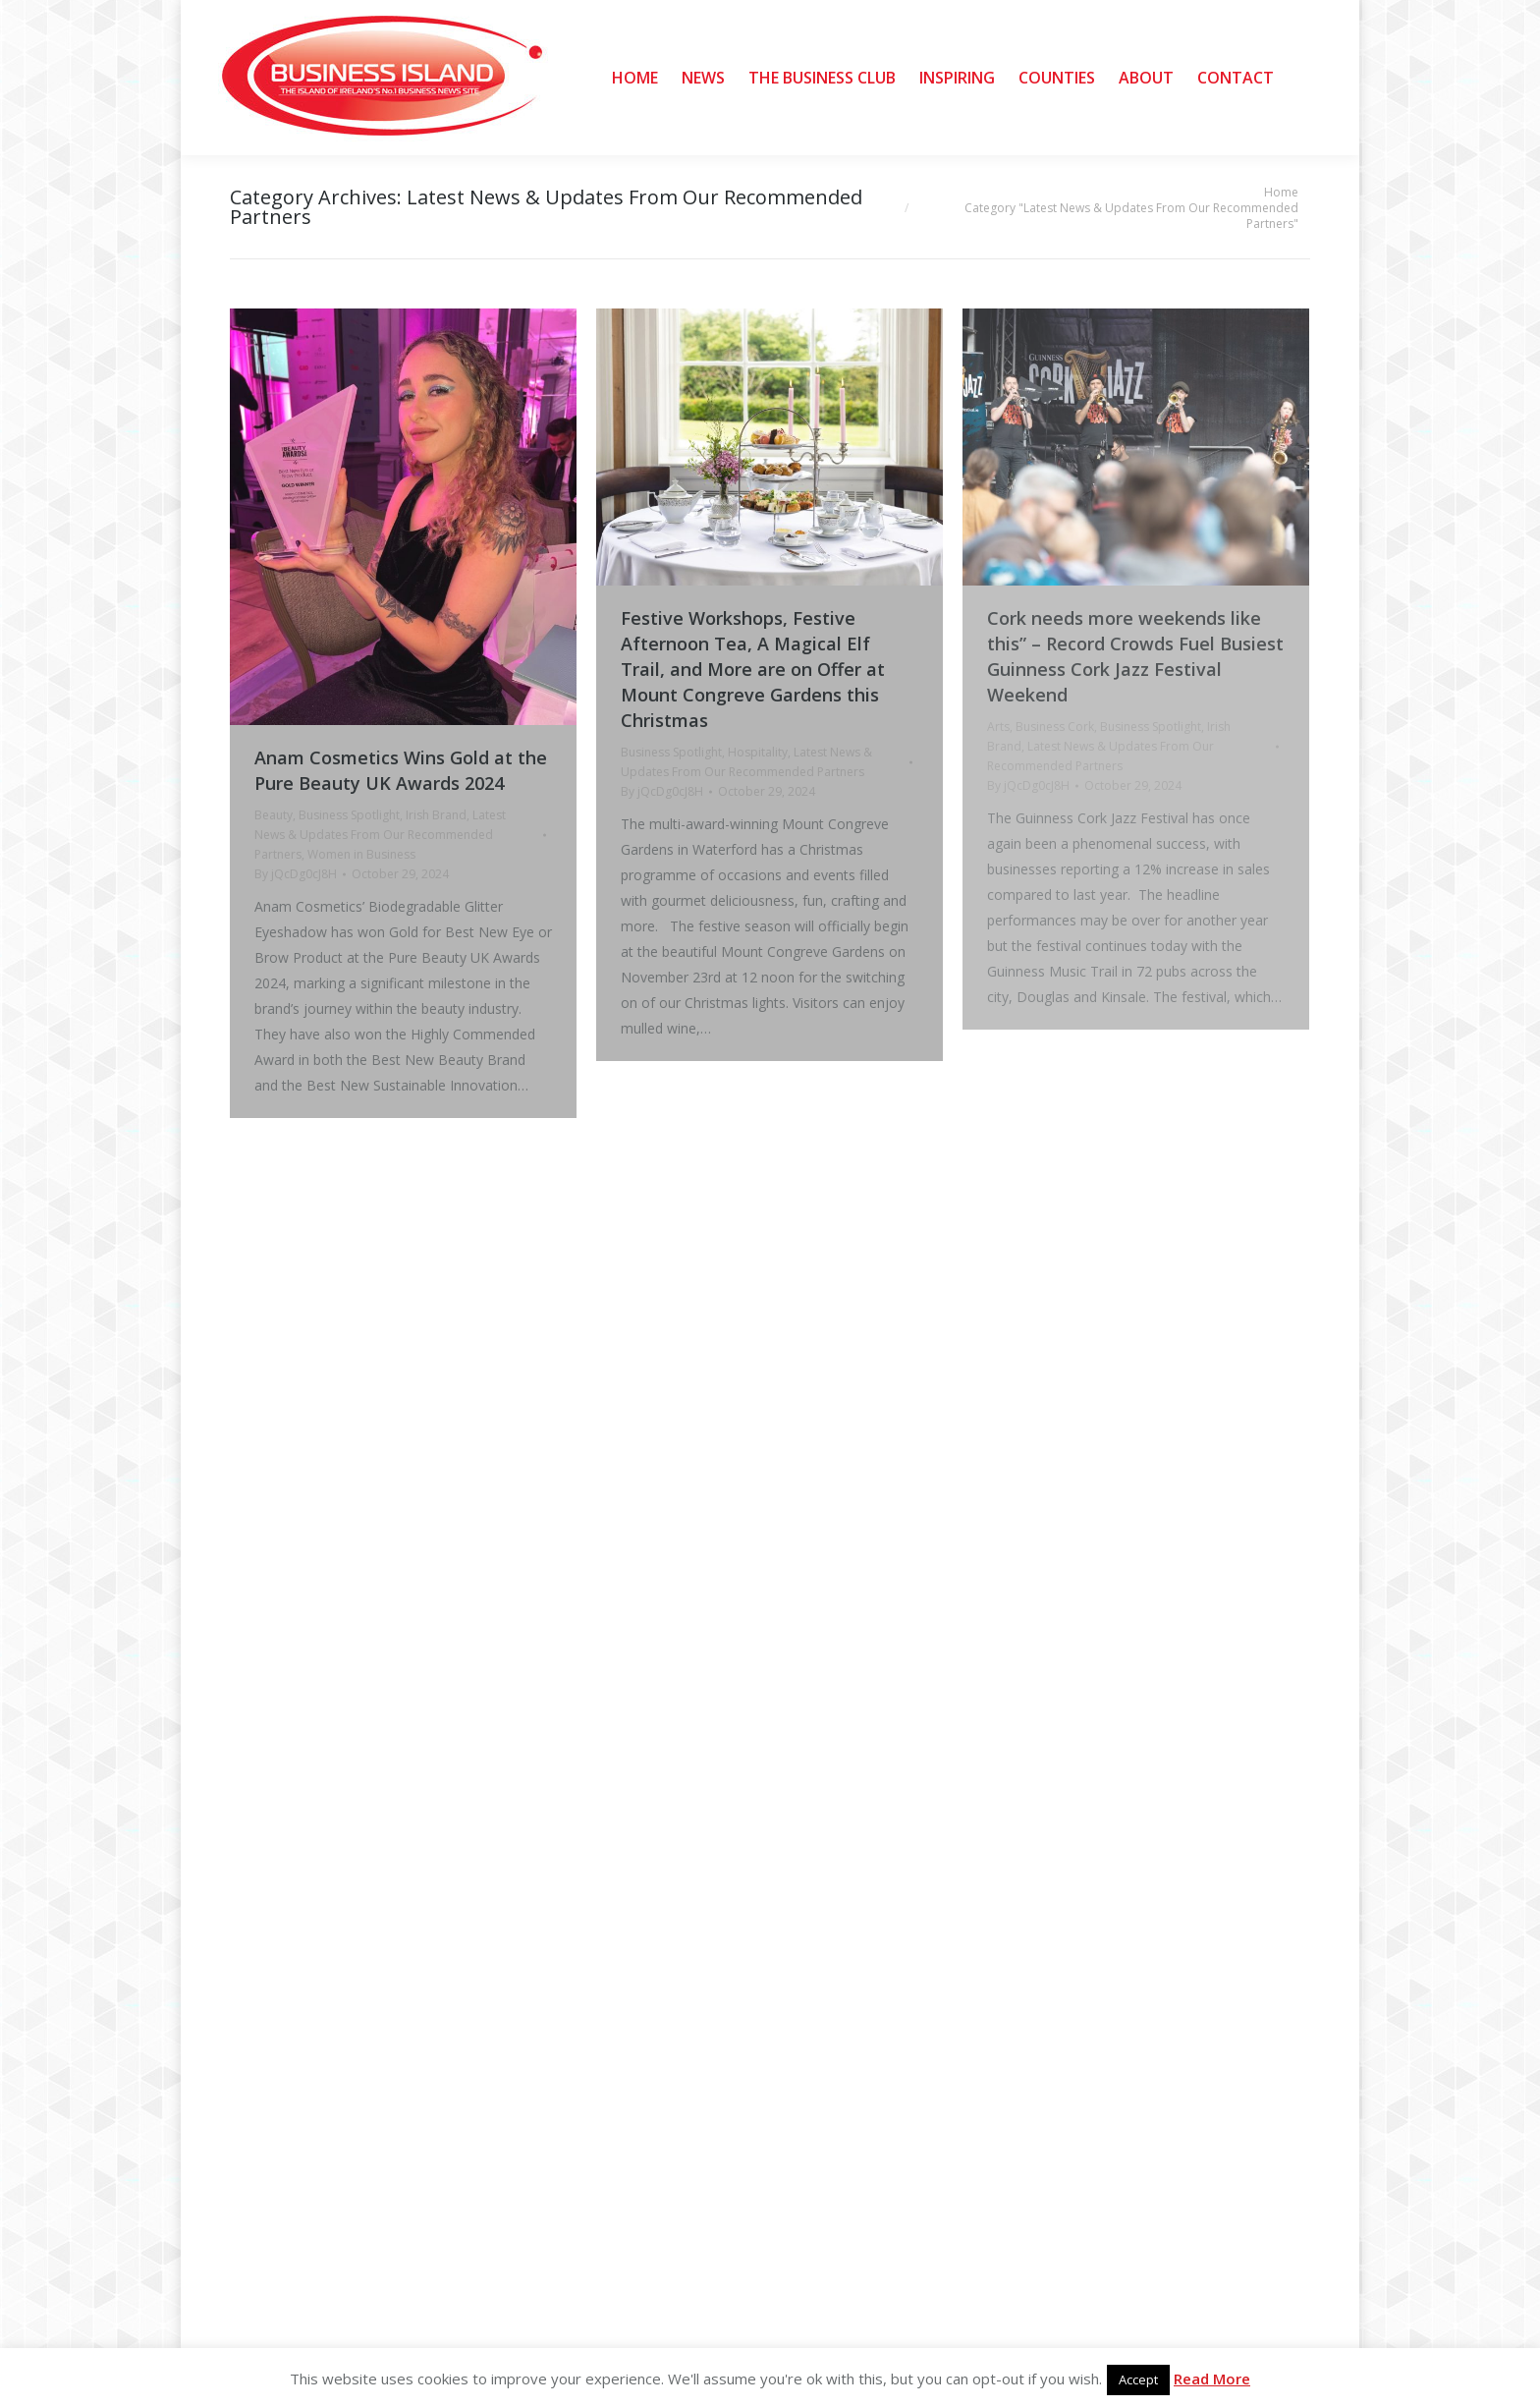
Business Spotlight (349, 815)
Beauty (273, 815)
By (295, 874)
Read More (1212, 2378)
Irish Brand (436, 815)
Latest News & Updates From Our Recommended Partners (380, 835)
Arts (998, 726)
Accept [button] (1138, 2379)
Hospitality (758, 752)
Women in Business (361, 854)
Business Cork (1055, 726)
